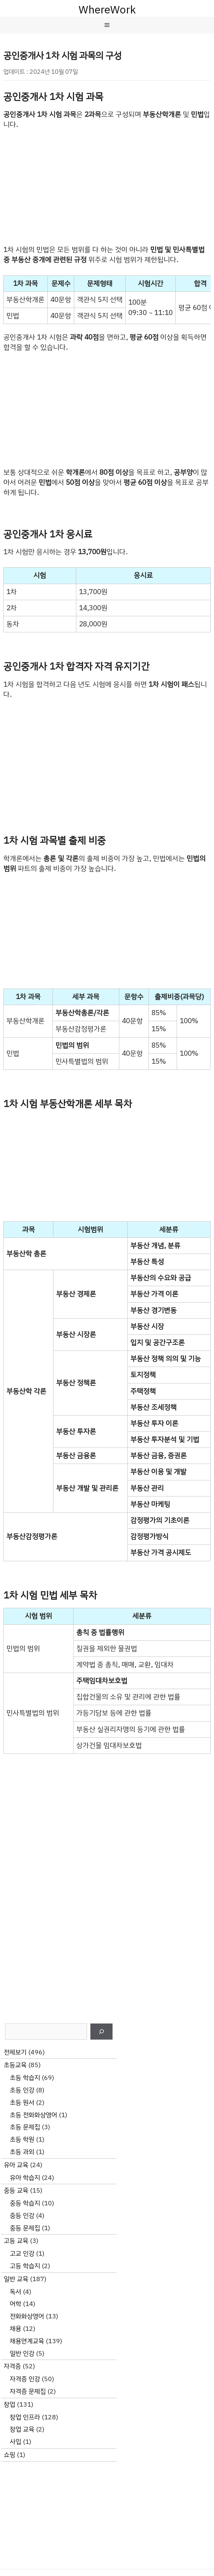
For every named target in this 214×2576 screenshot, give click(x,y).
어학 (15, 2304)
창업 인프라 (25, 2417)
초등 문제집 (25, 2127)
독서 (15, 2292)
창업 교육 (22, 2429)
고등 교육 (16, 2241)
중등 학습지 (25, 2203)
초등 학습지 (25, 2078)
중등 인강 (22, 2215)
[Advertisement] (107, 187)
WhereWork (107, 10)
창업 (9, 2404)
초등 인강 (22, 2090)
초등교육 (15, 2065)
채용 (15, 2328)
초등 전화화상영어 (33, 2115)
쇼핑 (9, 2455)
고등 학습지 (25, 2266)
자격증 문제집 (28, 2391)
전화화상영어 (27, 2316)
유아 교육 (16, 2165)
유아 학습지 (25, 2178)
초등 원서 (22, 2102)
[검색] (101, 2031)
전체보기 (15, 2052)
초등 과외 (22, 2152)
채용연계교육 (27, 2341)
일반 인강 (22, 2353)
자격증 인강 (25, 2379)
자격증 (12, 2366)
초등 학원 (22, 2139)
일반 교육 (16, 2279)
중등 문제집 (25, 2228)
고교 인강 (22, 2253)
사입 (15, 2442)
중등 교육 (16, 2190)
